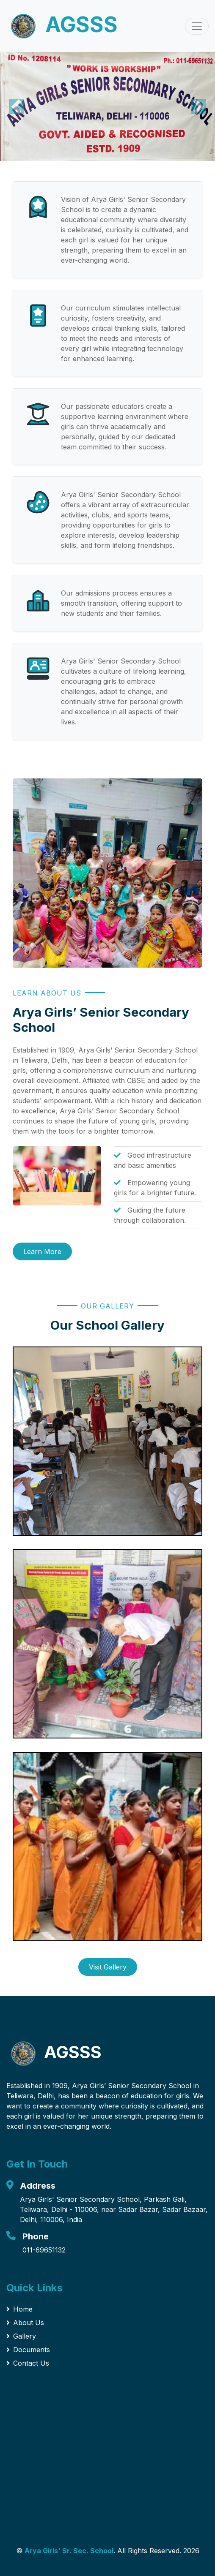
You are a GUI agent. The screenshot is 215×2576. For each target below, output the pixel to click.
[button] (16, 106)
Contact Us (27, 2363)
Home (19, 2309)
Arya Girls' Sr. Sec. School (69, 2550)
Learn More (42, 1251)
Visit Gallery (108, 1967)
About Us (25, 2322)
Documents (28, 2349)
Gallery (21, 2336)
